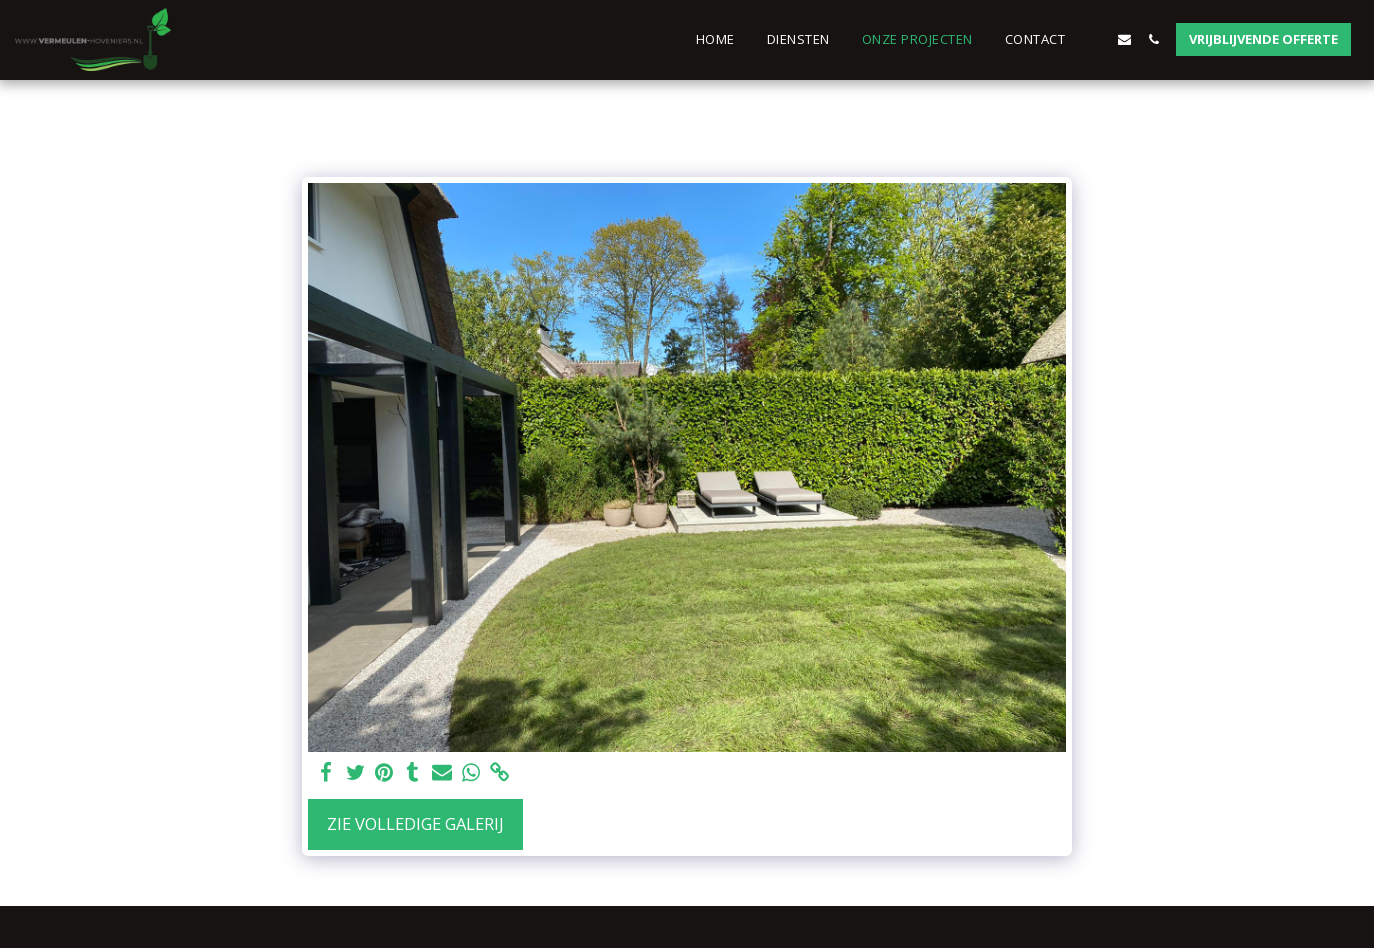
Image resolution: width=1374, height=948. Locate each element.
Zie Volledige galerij (415, 823)
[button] (1095, 39)
